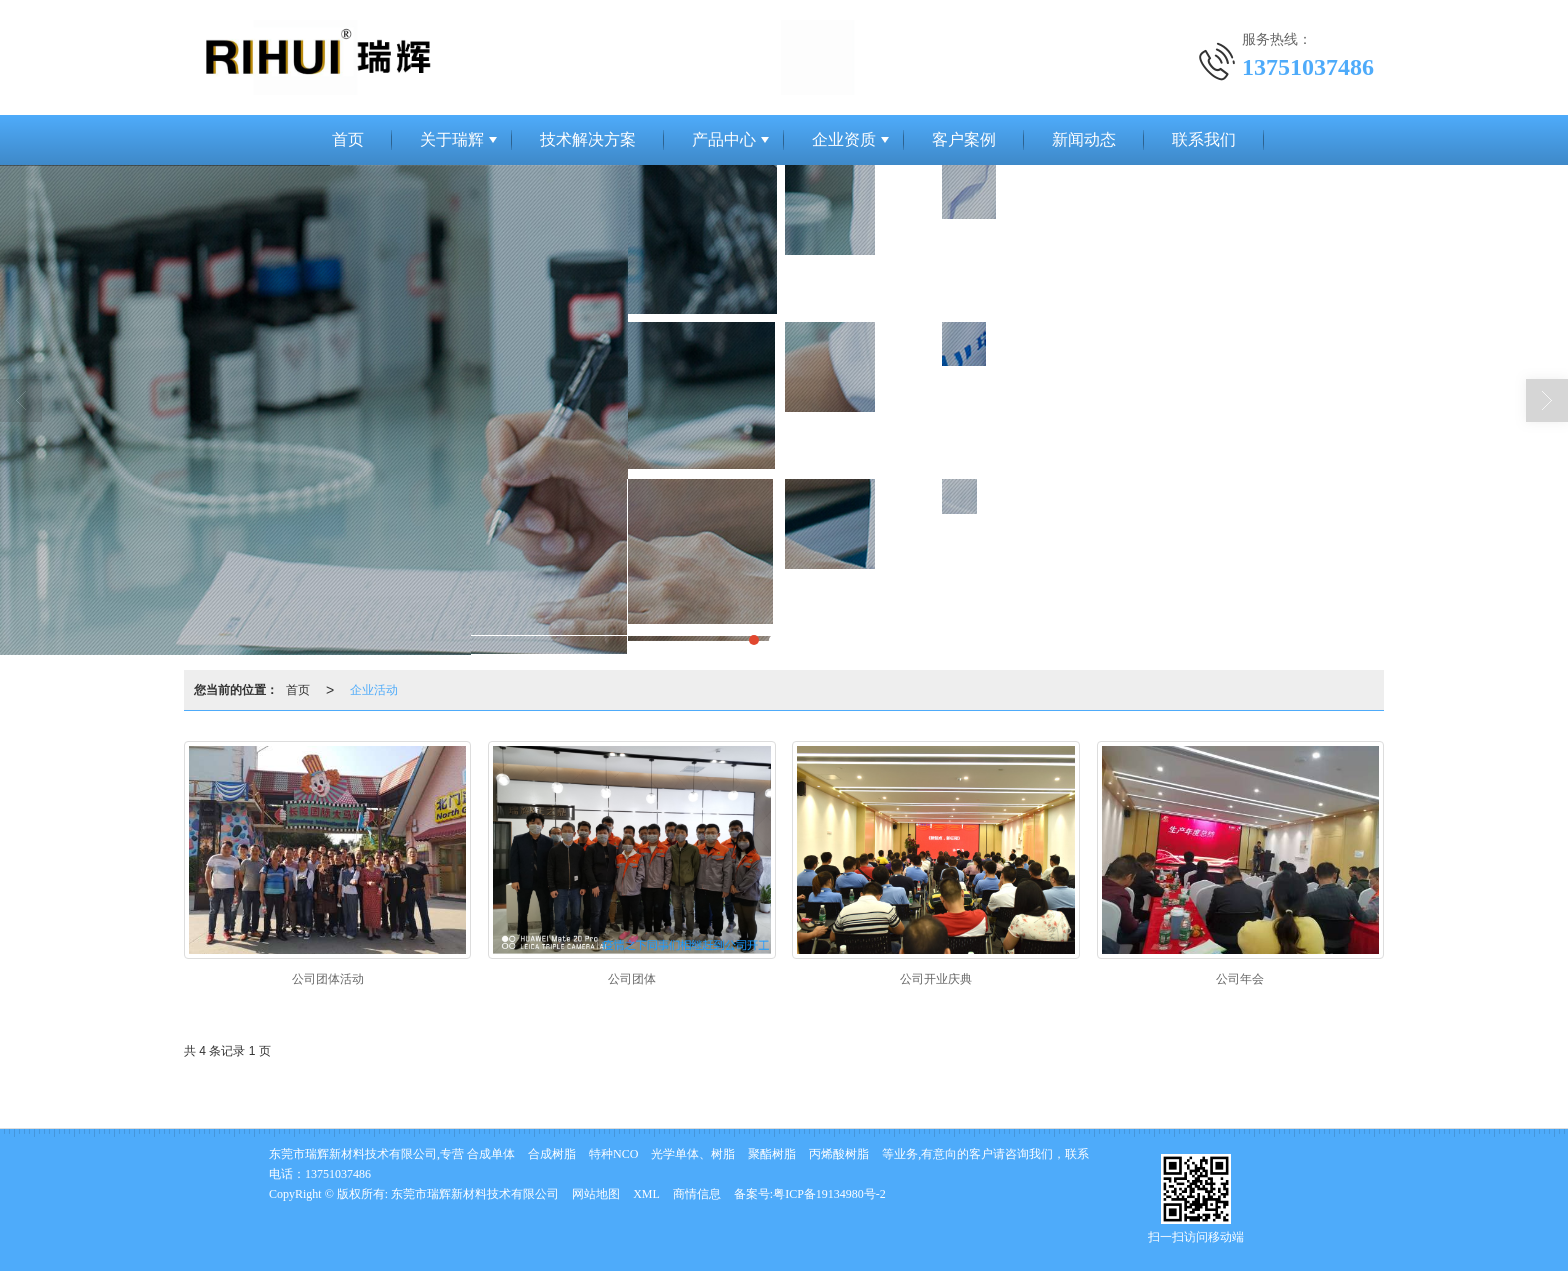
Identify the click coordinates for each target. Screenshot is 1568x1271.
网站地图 (596, 1194)
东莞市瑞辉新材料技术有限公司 (475, 1194)
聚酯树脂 (772, 1154)
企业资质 (844, 139)
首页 (348, 139)
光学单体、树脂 (693, 1154)
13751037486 (338, 1174)
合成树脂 (552, 1154)
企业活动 (374, 690)
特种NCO (613, 1154)
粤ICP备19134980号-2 (829, 1194)
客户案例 (964, 139)
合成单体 (491, 1154)
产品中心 (724, 139)
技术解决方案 (588, 139)
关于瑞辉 (452, 139)
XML (646, 1194)
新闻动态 (1084, 139)
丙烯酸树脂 (839, 1154)
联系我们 (1204, 139)
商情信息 (697, 1194)
